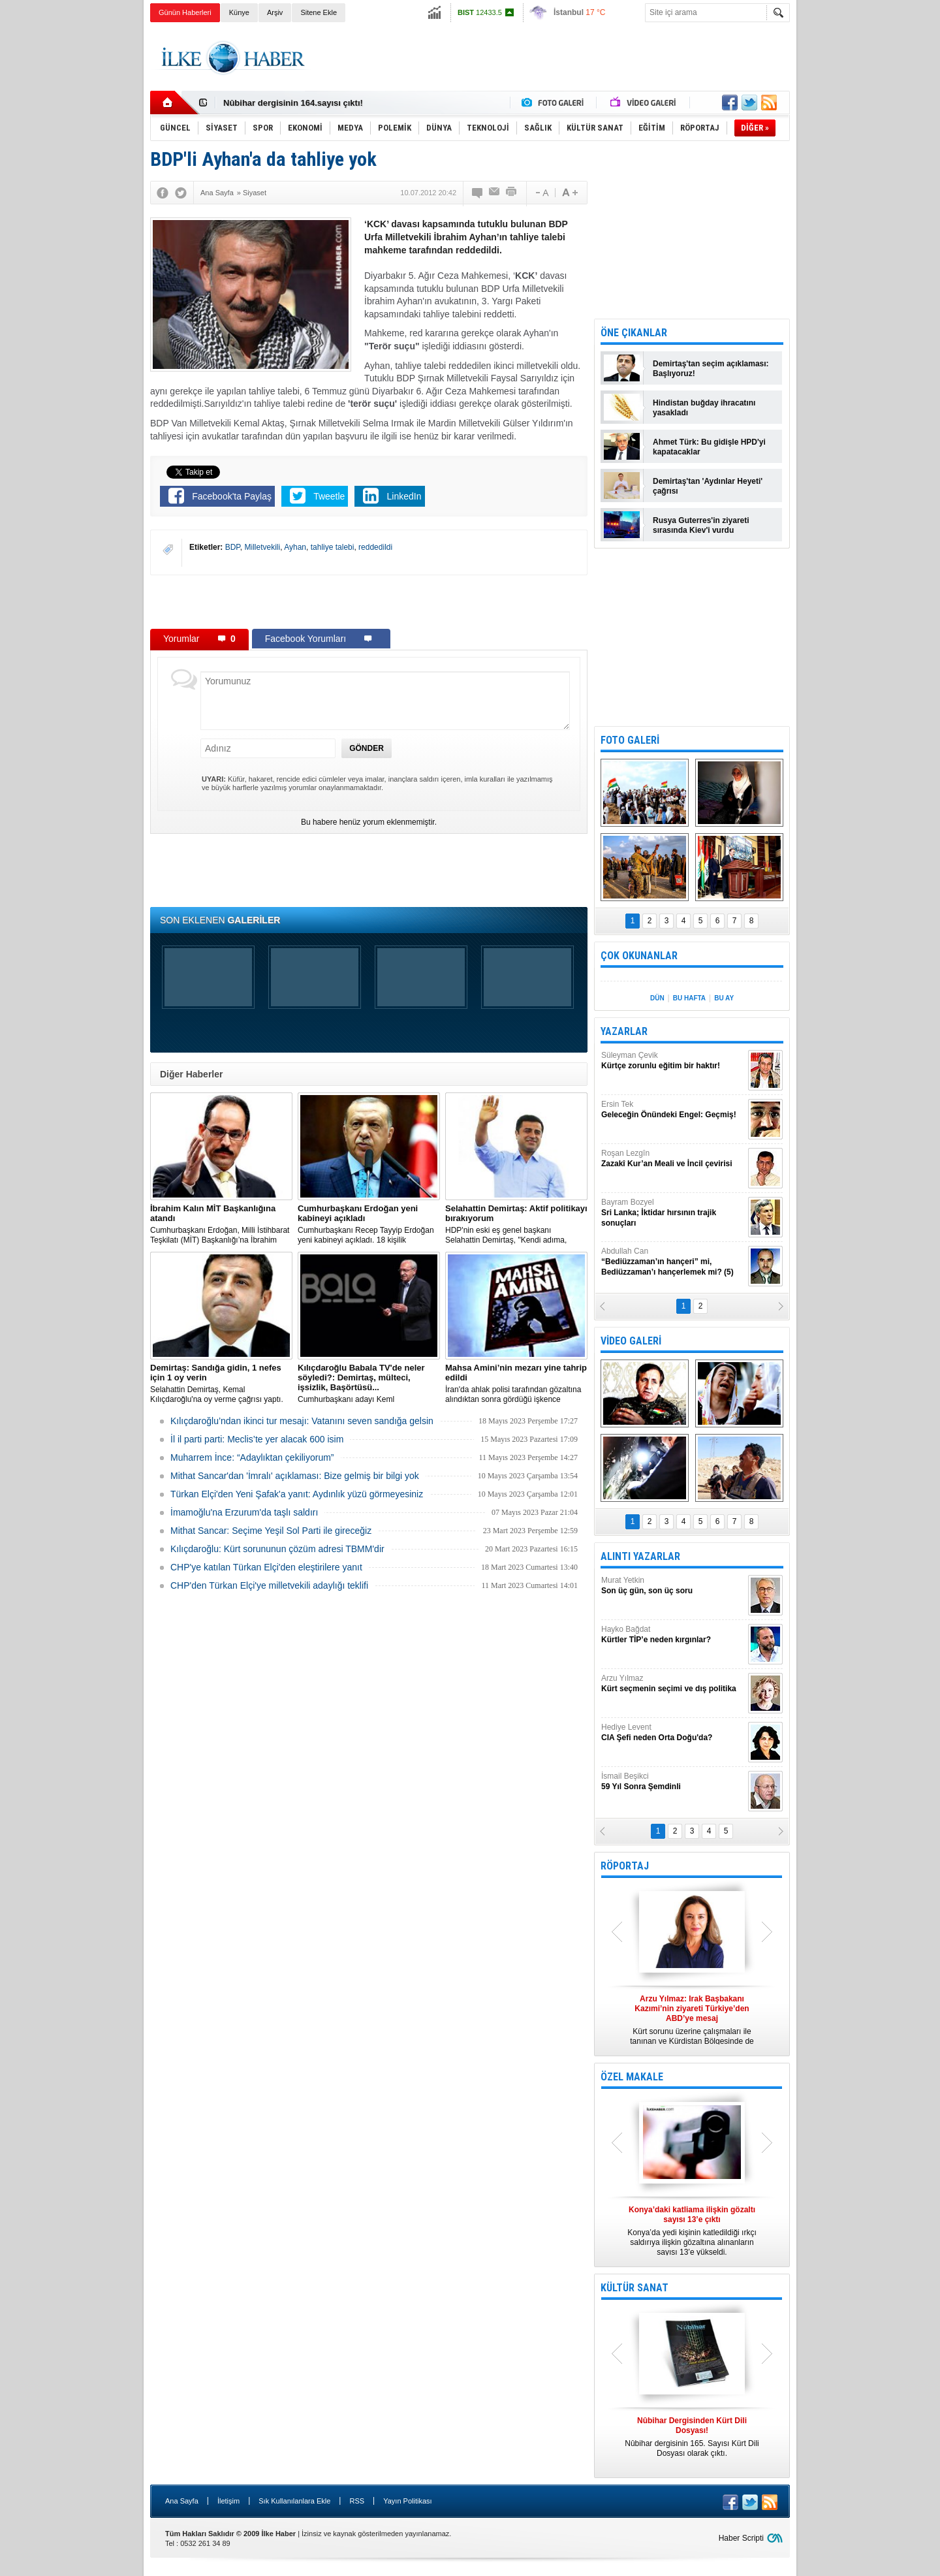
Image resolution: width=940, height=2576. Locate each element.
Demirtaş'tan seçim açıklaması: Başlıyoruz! (711, 368)
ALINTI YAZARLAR (640, 1556)
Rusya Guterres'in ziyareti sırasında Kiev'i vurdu (701, 525)
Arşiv (275, 12)
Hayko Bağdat (673, 1635)
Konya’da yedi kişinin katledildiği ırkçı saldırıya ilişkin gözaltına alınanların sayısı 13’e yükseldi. (692, 2231)
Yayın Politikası (407, 2501)
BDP (232, 547)
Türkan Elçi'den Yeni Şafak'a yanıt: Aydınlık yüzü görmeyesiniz (296, 1494)
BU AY (724, 998)
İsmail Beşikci (673, 1782)
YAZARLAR (624, 1031)
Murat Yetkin (673, 1586)
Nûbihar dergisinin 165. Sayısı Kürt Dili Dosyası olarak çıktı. (692, 2437)
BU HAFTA (689, 998)
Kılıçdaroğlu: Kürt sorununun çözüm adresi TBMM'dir (277, 1549)
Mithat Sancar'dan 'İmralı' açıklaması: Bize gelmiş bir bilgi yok (294, 1476)
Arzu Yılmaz (673, 1684)
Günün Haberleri (185, 12)
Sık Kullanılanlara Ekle (294, 2501)
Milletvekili (263, 547)
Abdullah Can (673, 1262)
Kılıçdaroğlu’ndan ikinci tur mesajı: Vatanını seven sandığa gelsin (301, 1421)
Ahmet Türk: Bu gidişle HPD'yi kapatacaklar (709, 446)
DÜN (657, 998)
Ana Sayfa (181, 2501)
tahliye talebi (332, 547)
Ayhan (295, 547)
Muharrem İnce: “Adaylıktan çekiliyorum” (252, 1457)
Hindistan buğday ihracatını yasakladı (704, 407)
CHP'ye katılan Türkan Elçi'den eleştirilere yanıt (266, 1567)
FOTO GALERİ (630, 740)
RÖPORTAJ (625, 1866)
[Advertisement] (854, 228)
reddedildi (375, 547)
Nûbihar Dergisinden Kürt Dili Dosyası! (301, 103)
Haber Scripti (741, 2538)
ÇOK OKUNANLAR (639, 955)
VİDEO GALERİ (631, 1341)
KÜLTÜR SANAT (634, 2288)
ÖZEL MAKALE (632, 2077)
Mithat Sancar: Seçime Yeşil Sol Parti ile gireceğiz (270, 1530)
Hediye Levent (673, 1733)
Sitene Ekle (318, 12)
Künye (239, 12)
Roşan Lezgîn (673, 1159)
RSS (356, 2501)
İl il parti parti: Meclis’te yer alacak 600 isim (256, 1439)
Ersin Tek (673, 1110)
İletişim (228, 2501)
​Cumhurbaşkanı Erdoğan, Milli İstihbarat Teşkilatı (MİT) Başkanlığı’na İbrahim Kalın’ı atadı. (221, 1224)
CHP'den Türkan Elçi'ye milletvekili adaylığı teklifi (269, 1585)
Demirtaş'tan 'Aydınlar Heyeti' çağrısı (707, 486)
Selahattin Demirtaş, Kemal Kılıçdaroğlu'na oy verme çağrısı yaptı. (221, 1383)
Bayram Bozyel (673, 1213)
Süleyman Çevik (673, 1061)
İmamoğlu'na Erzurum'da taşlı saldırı (244, 1512)
